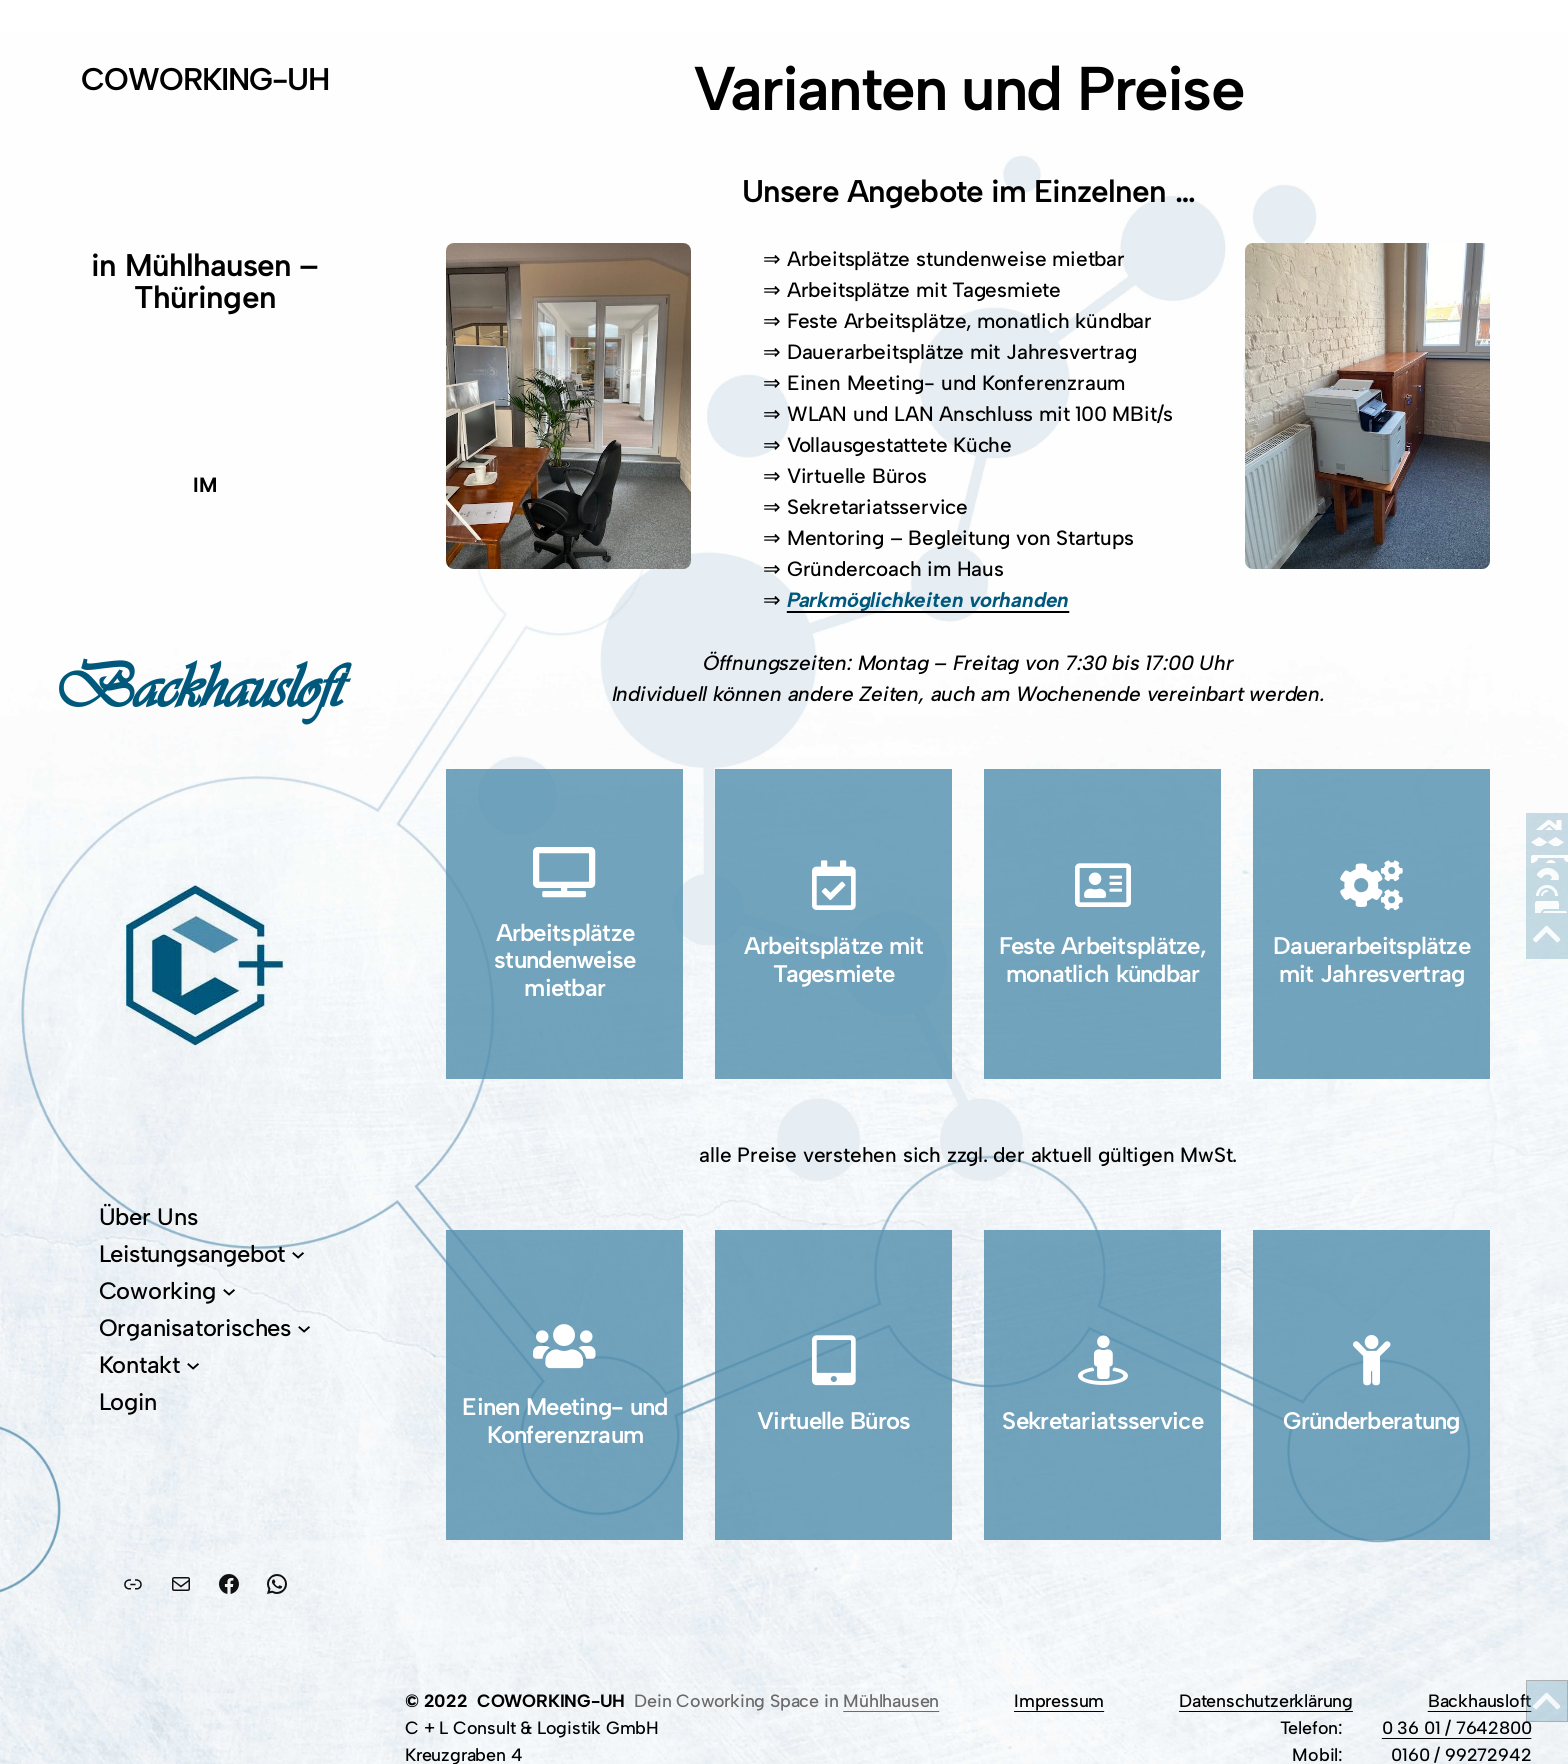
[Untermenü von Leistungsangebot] (298, 1254)
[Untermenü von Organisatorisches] (304, 1328)
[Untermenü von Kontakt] (193, 1365)
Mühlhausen (891, 1700)
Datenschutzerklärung (1266, 1700)
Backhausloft (1480, 1700)
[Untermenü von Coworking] (229, 1291)
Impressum (1059, 1700)
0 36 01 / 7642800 (1457, 1727)
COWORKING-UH (205, 79)
